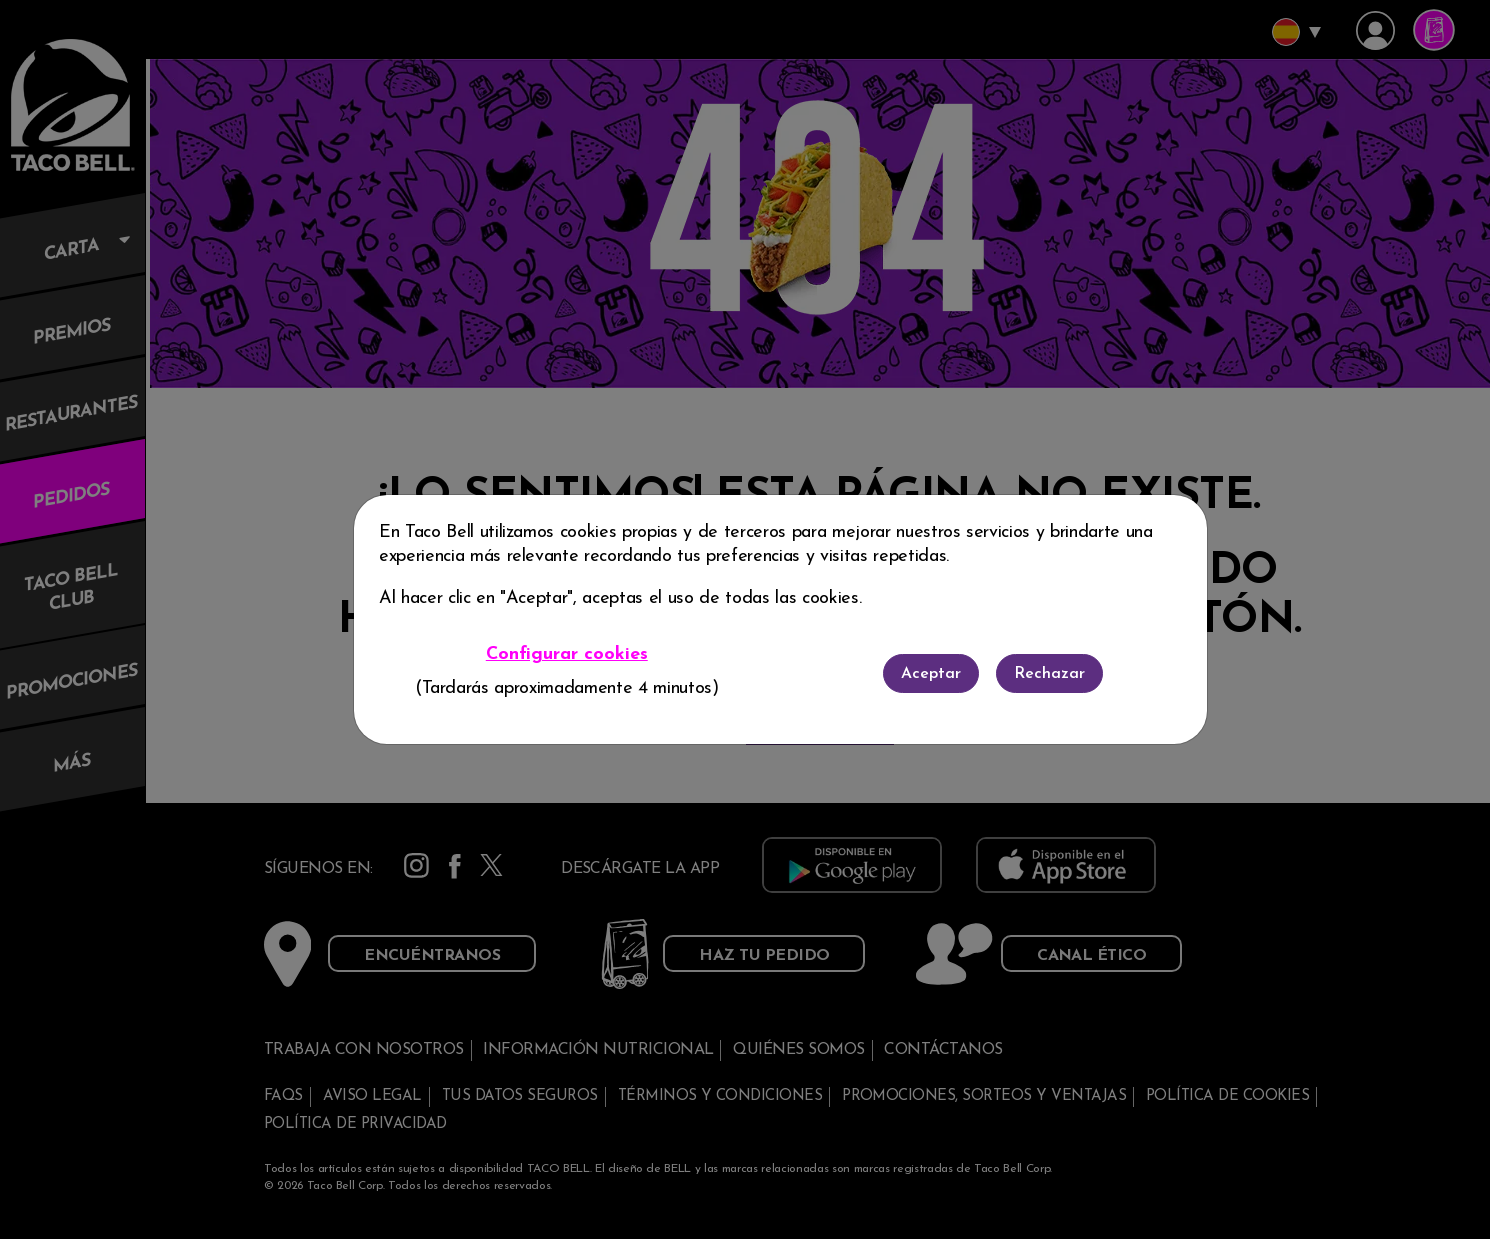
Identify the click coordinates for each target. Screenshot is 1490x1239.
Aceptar (931, 674)
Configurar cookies (567, 654)
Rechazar (1049, 674)
